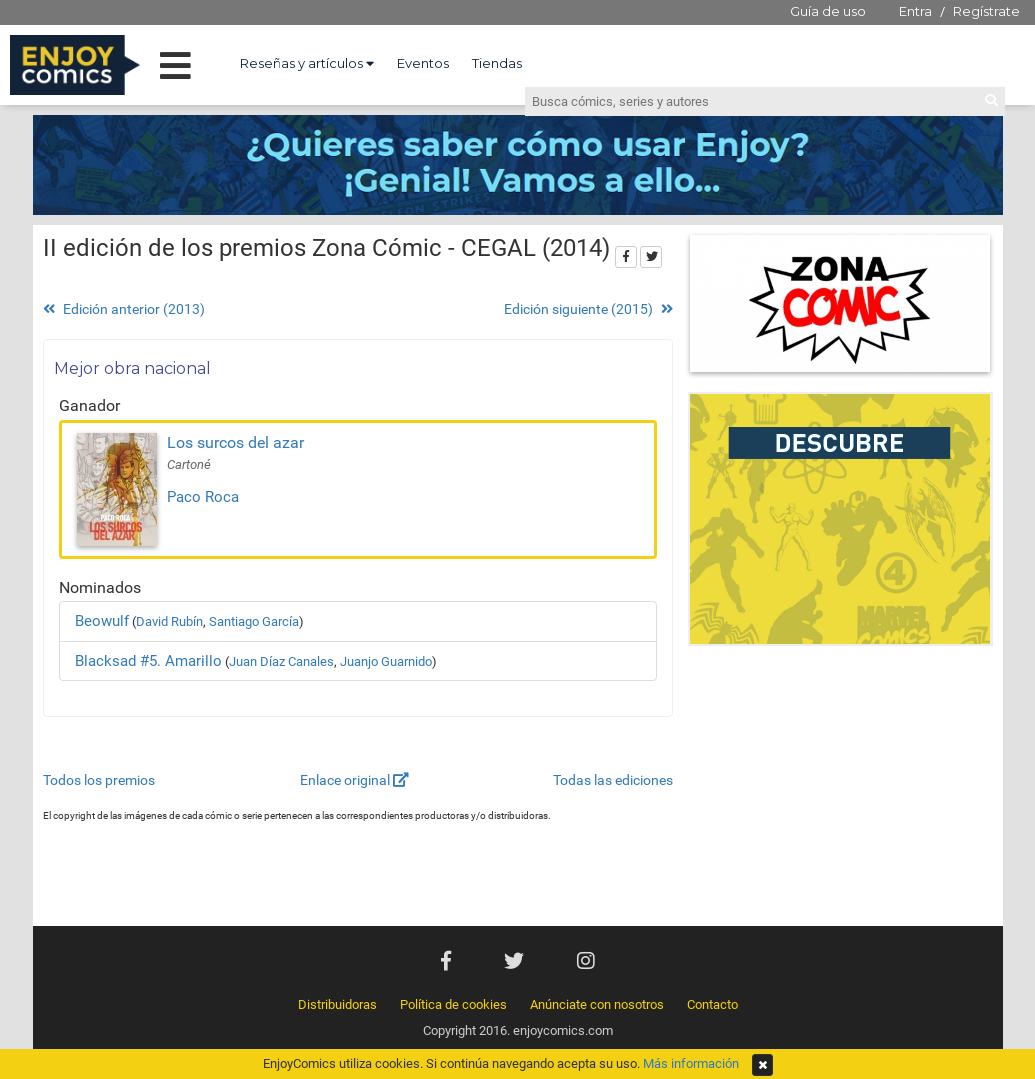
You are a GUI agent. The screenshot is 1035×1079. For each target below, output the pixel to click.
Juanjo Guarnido (386, 661)
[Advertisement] (840, 791)
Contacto (712, 1004)
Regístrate (986, 11)
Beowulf (102, 621)
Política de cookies (453, 1004)
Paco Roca (203, 497)
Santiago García (254, 621)
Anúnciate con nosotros (597, 1004)
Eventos (423, 63)
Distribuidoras (337, 1004)
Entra (915, 11)
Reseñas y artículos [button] (307, 63)
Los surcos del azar (235, 442)
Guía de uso (828, 11)
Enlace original (354, 780)
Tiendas (497, 63)
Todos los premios (99, 780)
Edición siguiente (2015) (588, 309)
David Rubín (169, 621)
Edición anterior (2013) (124, 309)
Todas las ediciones (613, 780)
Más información (691, 1063)
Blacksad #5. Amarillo (148, 661)
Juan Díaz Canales (281, 661)
